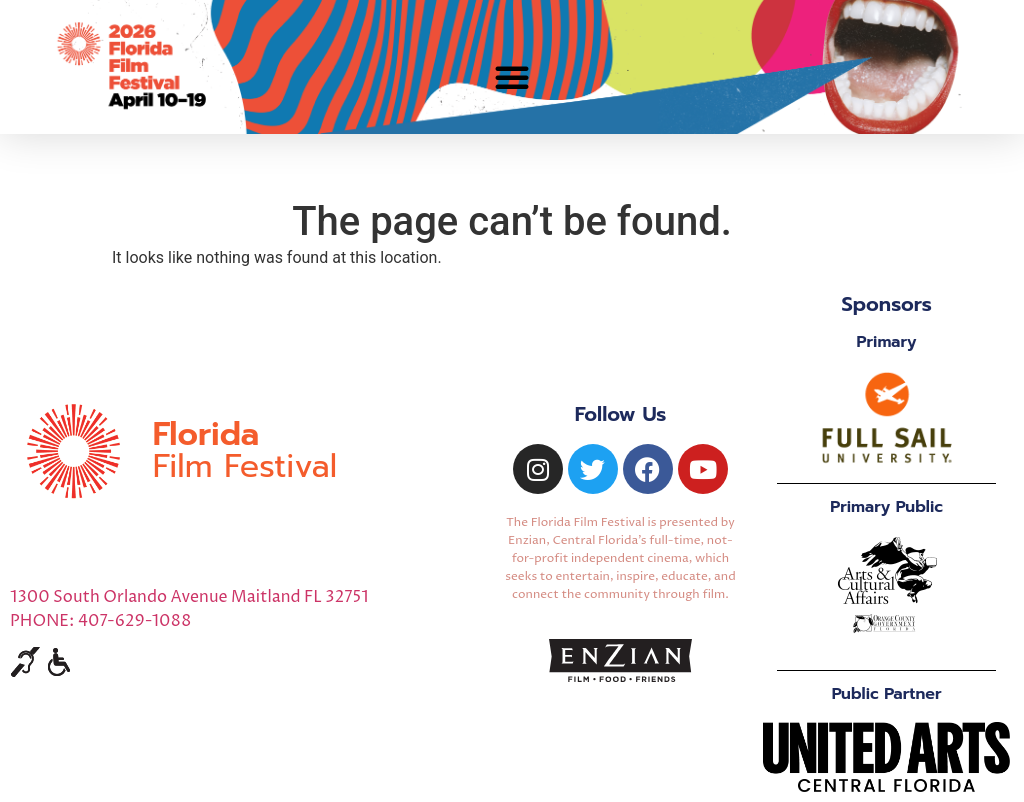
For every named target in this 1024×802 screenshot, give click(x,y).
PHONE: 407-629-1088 (100, 621)
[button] (512, 77)
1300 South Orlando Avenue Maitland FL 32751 (189, 597)
